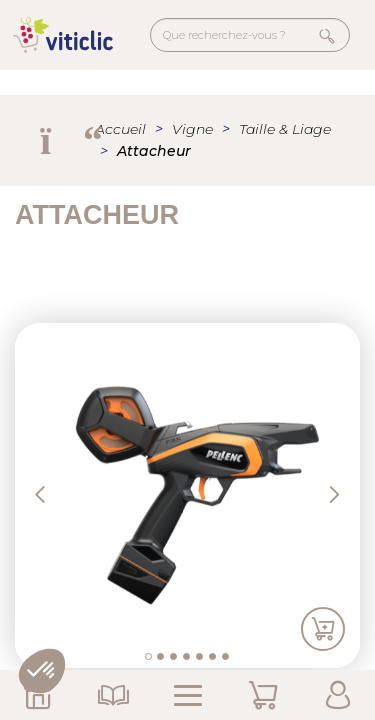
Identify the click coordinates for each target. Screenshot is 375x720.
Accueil (120, 129)
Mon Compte (337, 695)
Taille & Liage (285, 129)
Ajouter (323, 629)
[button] (58, 495)
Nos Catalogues (112, 695)
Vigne (192, 129)
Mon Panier (262, 695)
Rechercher (327, 35)
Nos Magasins (37, 695)
